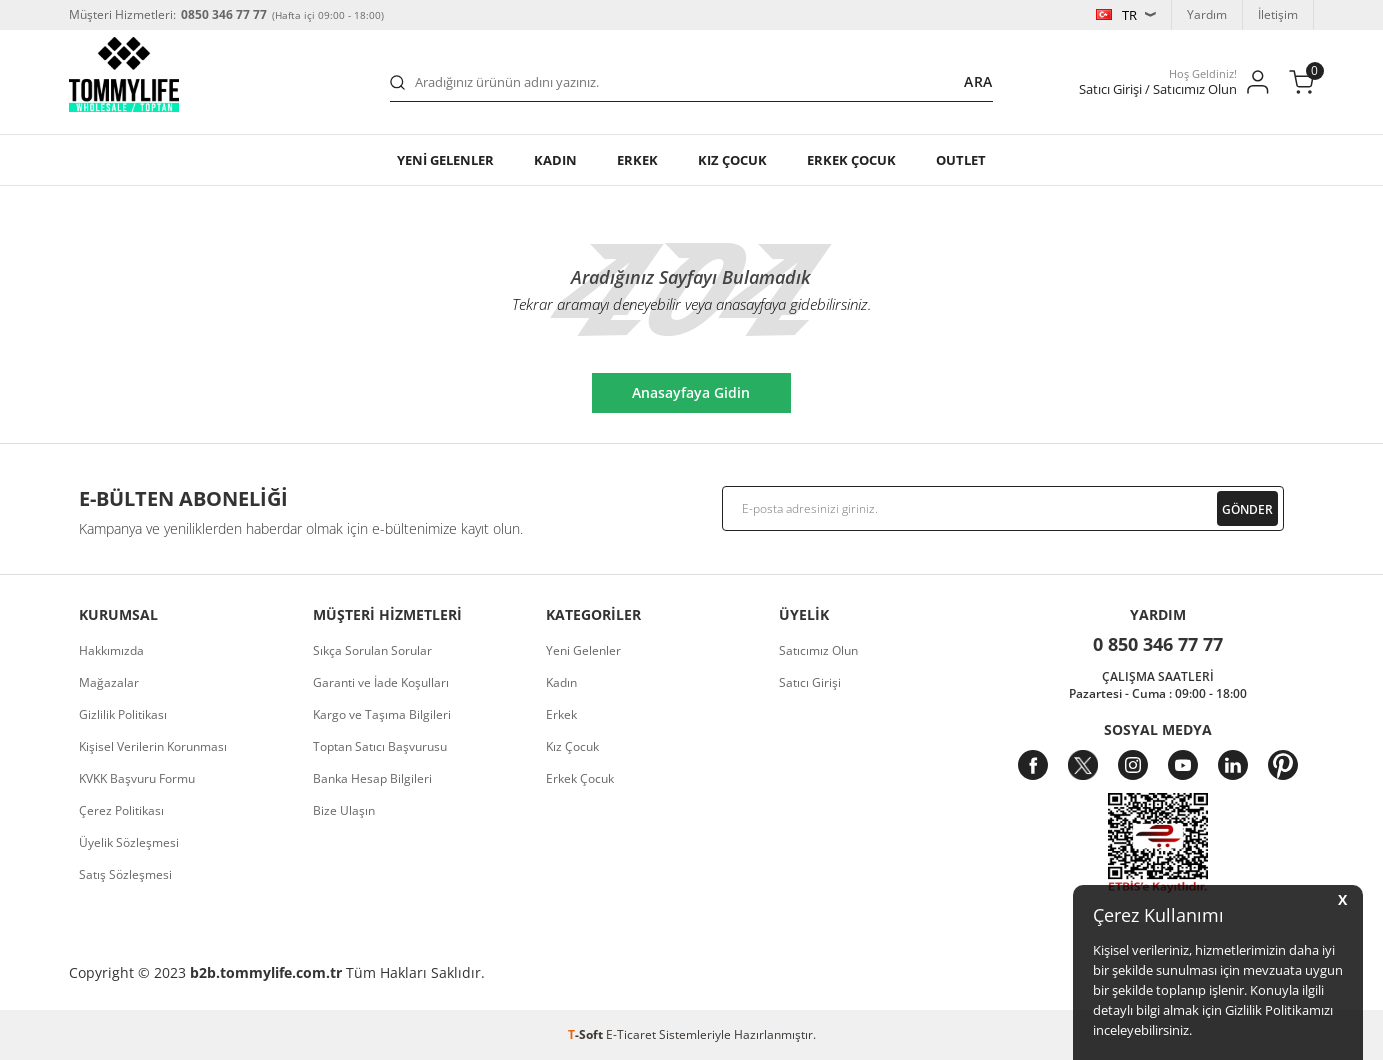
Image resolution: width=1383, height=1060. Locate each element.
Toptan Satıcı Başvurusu (380, 746)
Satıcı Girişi (810, 682)
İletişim (1278, 14)
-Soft (587, 1034)
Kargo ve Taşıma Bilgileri (382, 714)
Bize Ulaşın (344, 810)
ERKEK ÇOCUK (851, 160)
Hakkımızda (111, 650)
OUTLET (961, 160)
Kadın (555, 160)
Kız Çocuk (572, 746)
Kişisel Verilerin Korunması (153, 746)
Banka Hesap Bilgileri (372, 778)
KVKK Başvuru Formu (137, 778)
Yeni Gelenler (583, 650)
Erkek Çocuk (580, 778)
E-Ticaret (631, 1034)
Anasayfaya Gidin (691, 392)
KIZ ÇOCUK (732, 160)
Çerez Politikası (121, 810)
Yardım (1207, 14)
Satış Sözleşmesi (125, 874)
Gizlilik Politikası (123, 714)
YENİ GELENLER (445, 160)
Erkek (637, 160)
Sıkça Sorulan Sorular (372, 650)
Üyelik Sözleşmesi (129, 842)
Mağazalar (109, 682)
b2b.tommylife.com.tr (266, 972)
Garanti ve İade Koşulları (381, 682)
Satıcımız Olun (818, 650)
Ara (978, 81)
